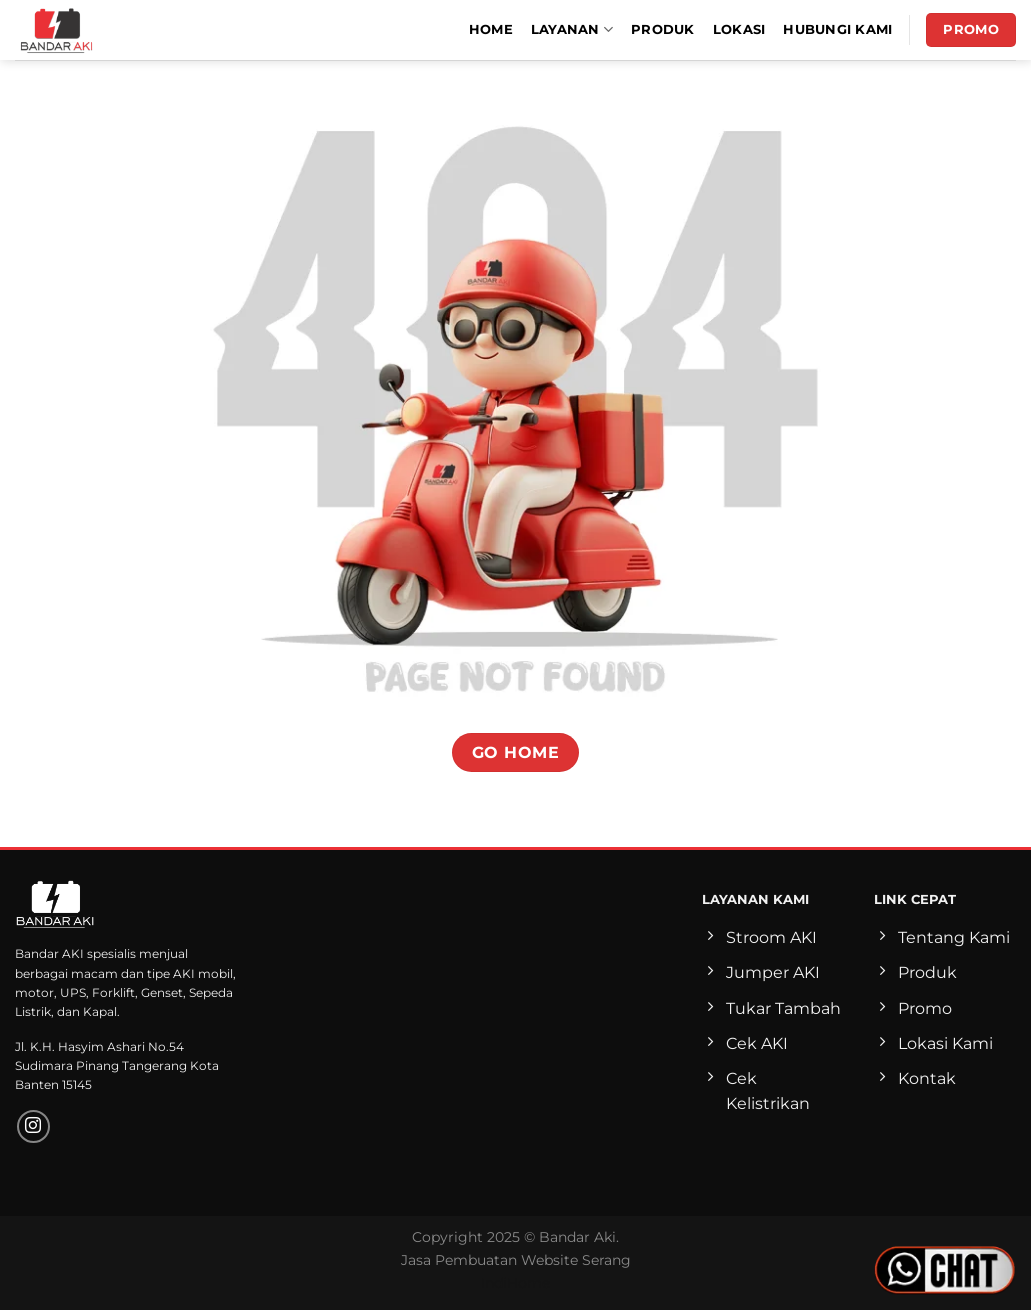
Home (491, 29)
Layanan (572, 29)
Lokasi (739, 29)
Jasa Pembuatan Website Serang (516, 1260)
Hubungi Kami (837, 29)
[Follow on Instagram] (33, 1126)
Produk (663, 29)
